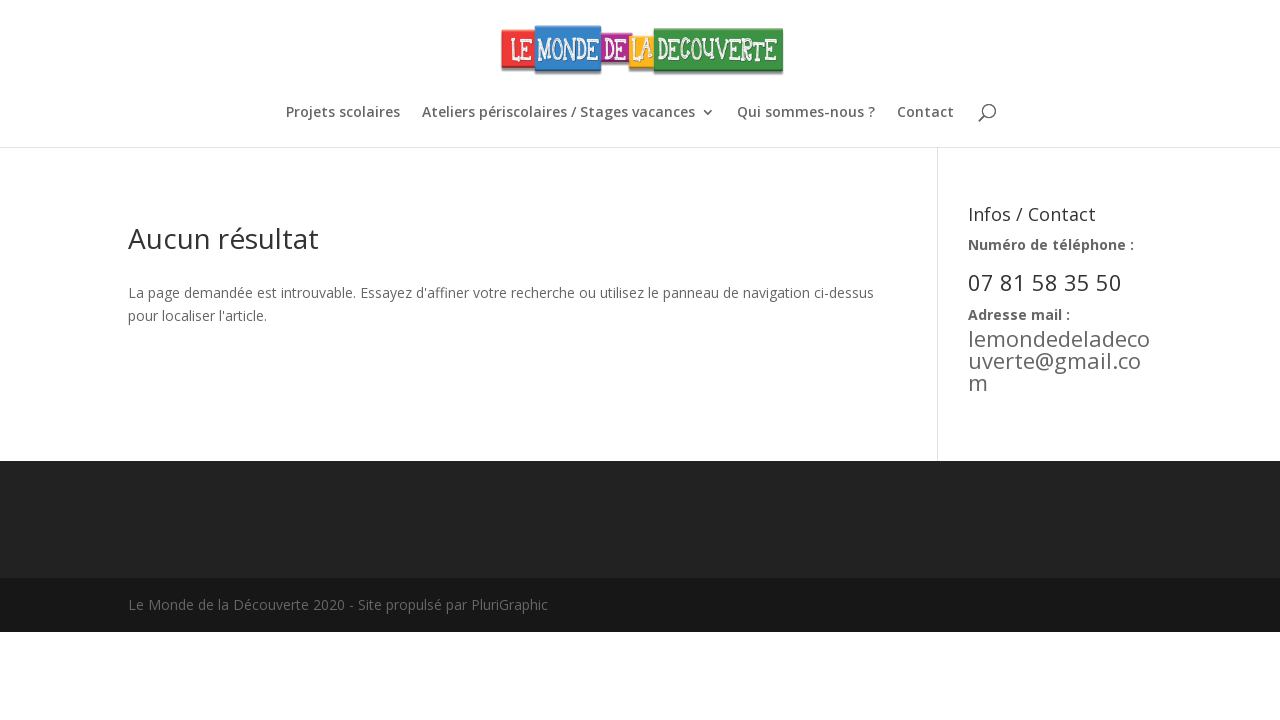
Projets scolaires (343, 113)
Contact (925, 113)
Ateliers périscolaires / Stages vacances (558, 113)
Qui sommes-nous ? (806, 113)
